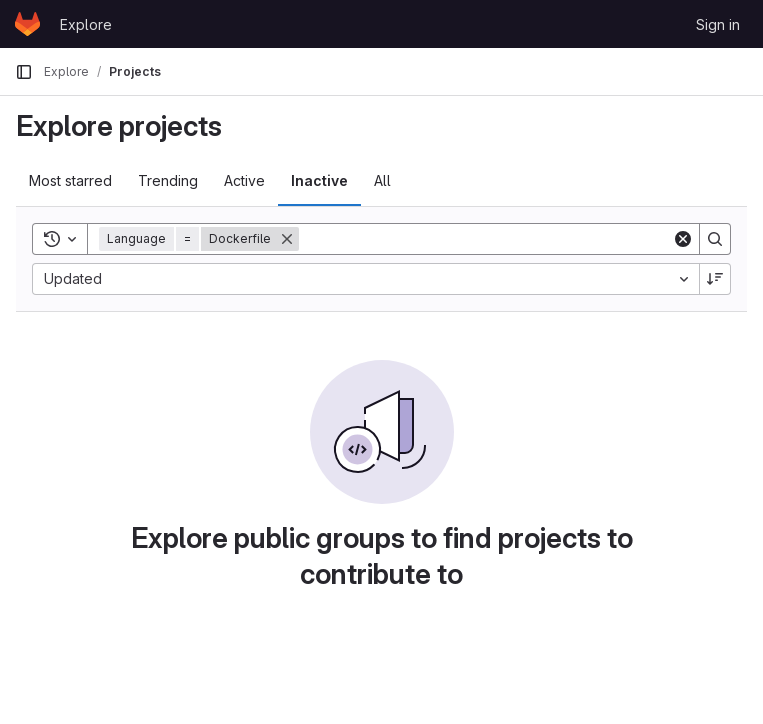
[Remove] (287, 239)
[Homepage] (27, 24)
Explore (86, 24)
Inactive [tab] (319, 180)
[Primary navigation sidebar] (24, 72)
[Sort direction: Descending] (715, 279)
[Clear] (683, 239)
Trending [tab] (168, 180)
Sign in (718, 24)
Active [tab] (244, 180)
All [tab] (382, 180)
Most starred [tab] (70, 180)
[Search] (485, 239)
